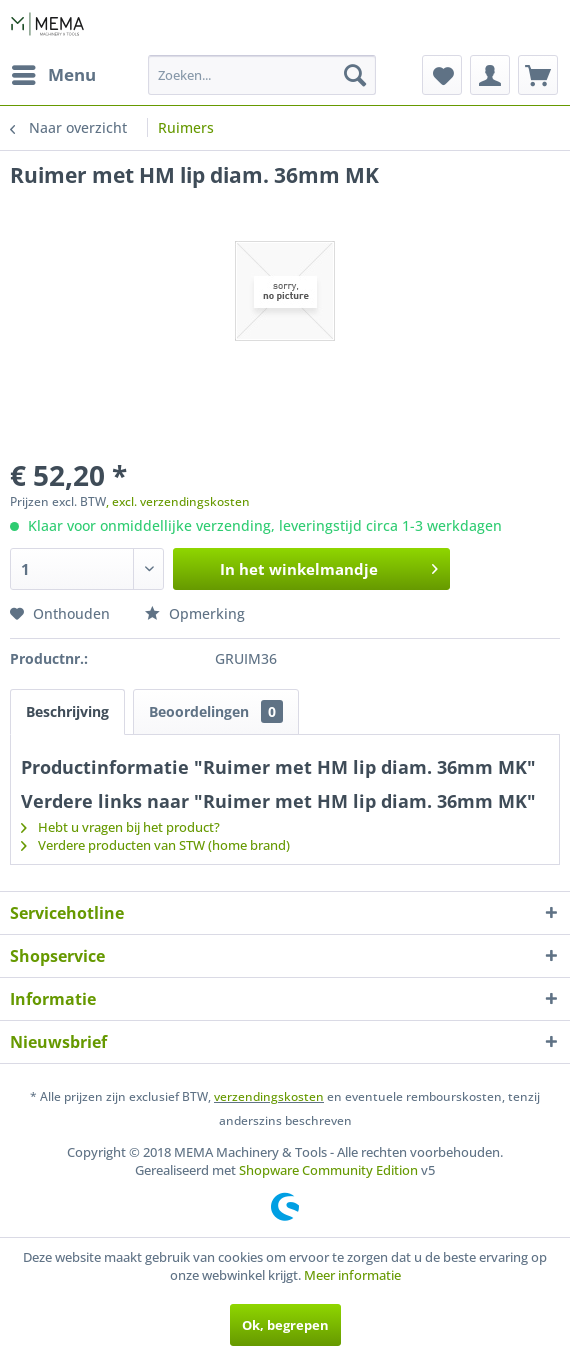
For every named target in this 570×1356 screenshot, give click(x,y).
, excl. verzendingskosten (178, 501)
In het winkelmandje (329, 566)
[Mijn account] (490, 75)
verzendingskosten (269, 1096)
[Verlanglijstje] (442, 75)
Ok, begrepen (285, 1325)
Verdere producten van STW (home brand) (155, 845)
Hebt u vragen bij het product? (120, 827)
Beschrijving (67, 711)
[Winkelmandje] (538, 75)
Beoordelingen (216, 711)
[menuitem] (53, 75)
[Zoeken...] (262, 75)
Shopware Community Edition (328, 1170)
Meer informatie (352, 1275)
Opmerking (195, 613)
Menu (54, 72)
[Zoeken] (355, 75)
